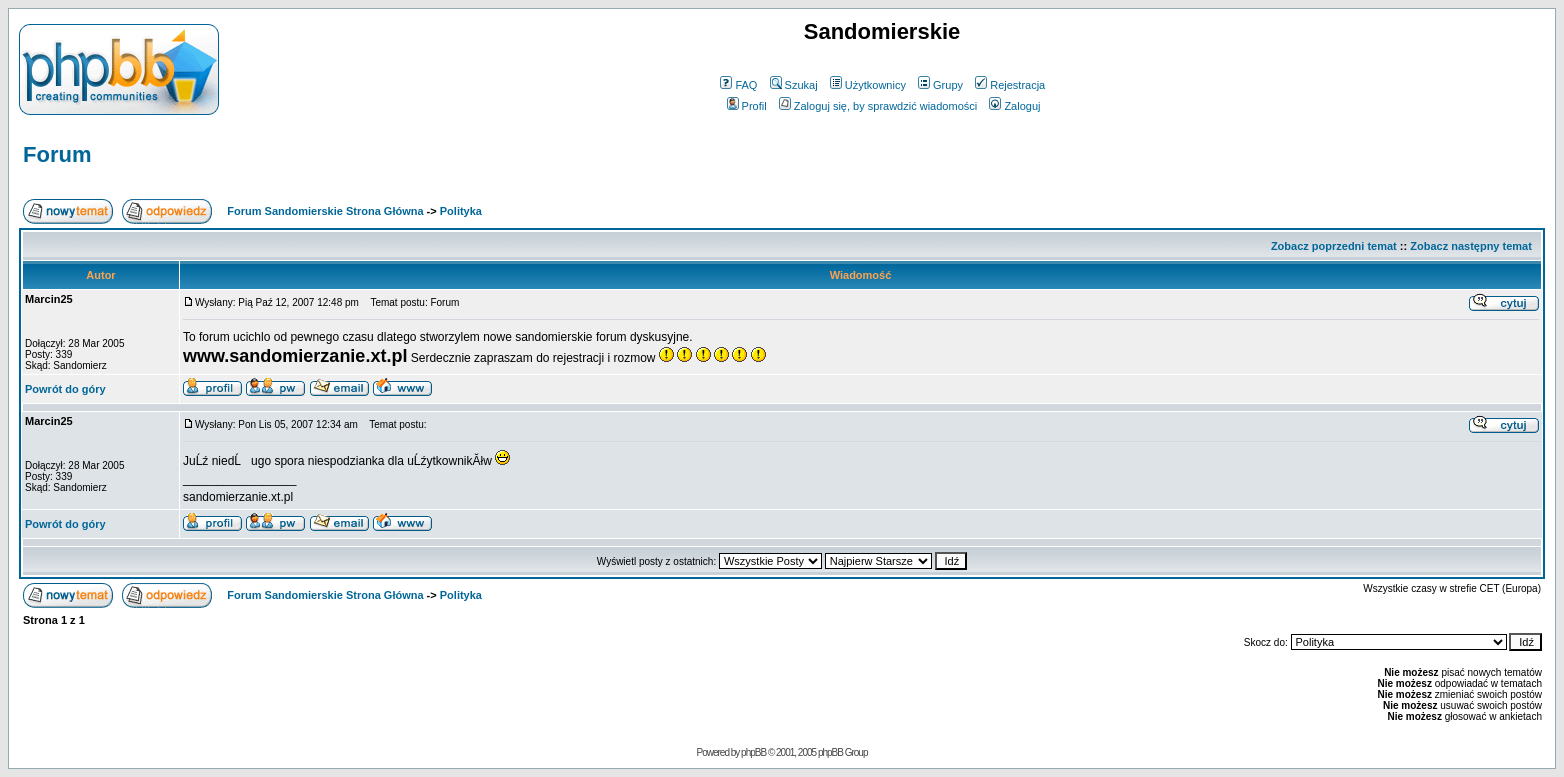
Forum (57, 154)
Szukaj (794, 85)
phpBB (753, 752)
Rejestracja (1010, 85)
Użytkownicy (868, 85)
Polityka (461, 211)
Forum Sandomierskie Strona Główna (325, 211)
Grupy (940, 85)
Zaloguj (1014, 106)
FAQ (738, 85)
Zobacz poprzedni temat (1334, 246)
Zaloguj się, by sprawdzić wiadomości (878, 106)
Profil (747, 106)
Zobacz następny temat (1471, 246)
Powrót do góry (65, 389)
